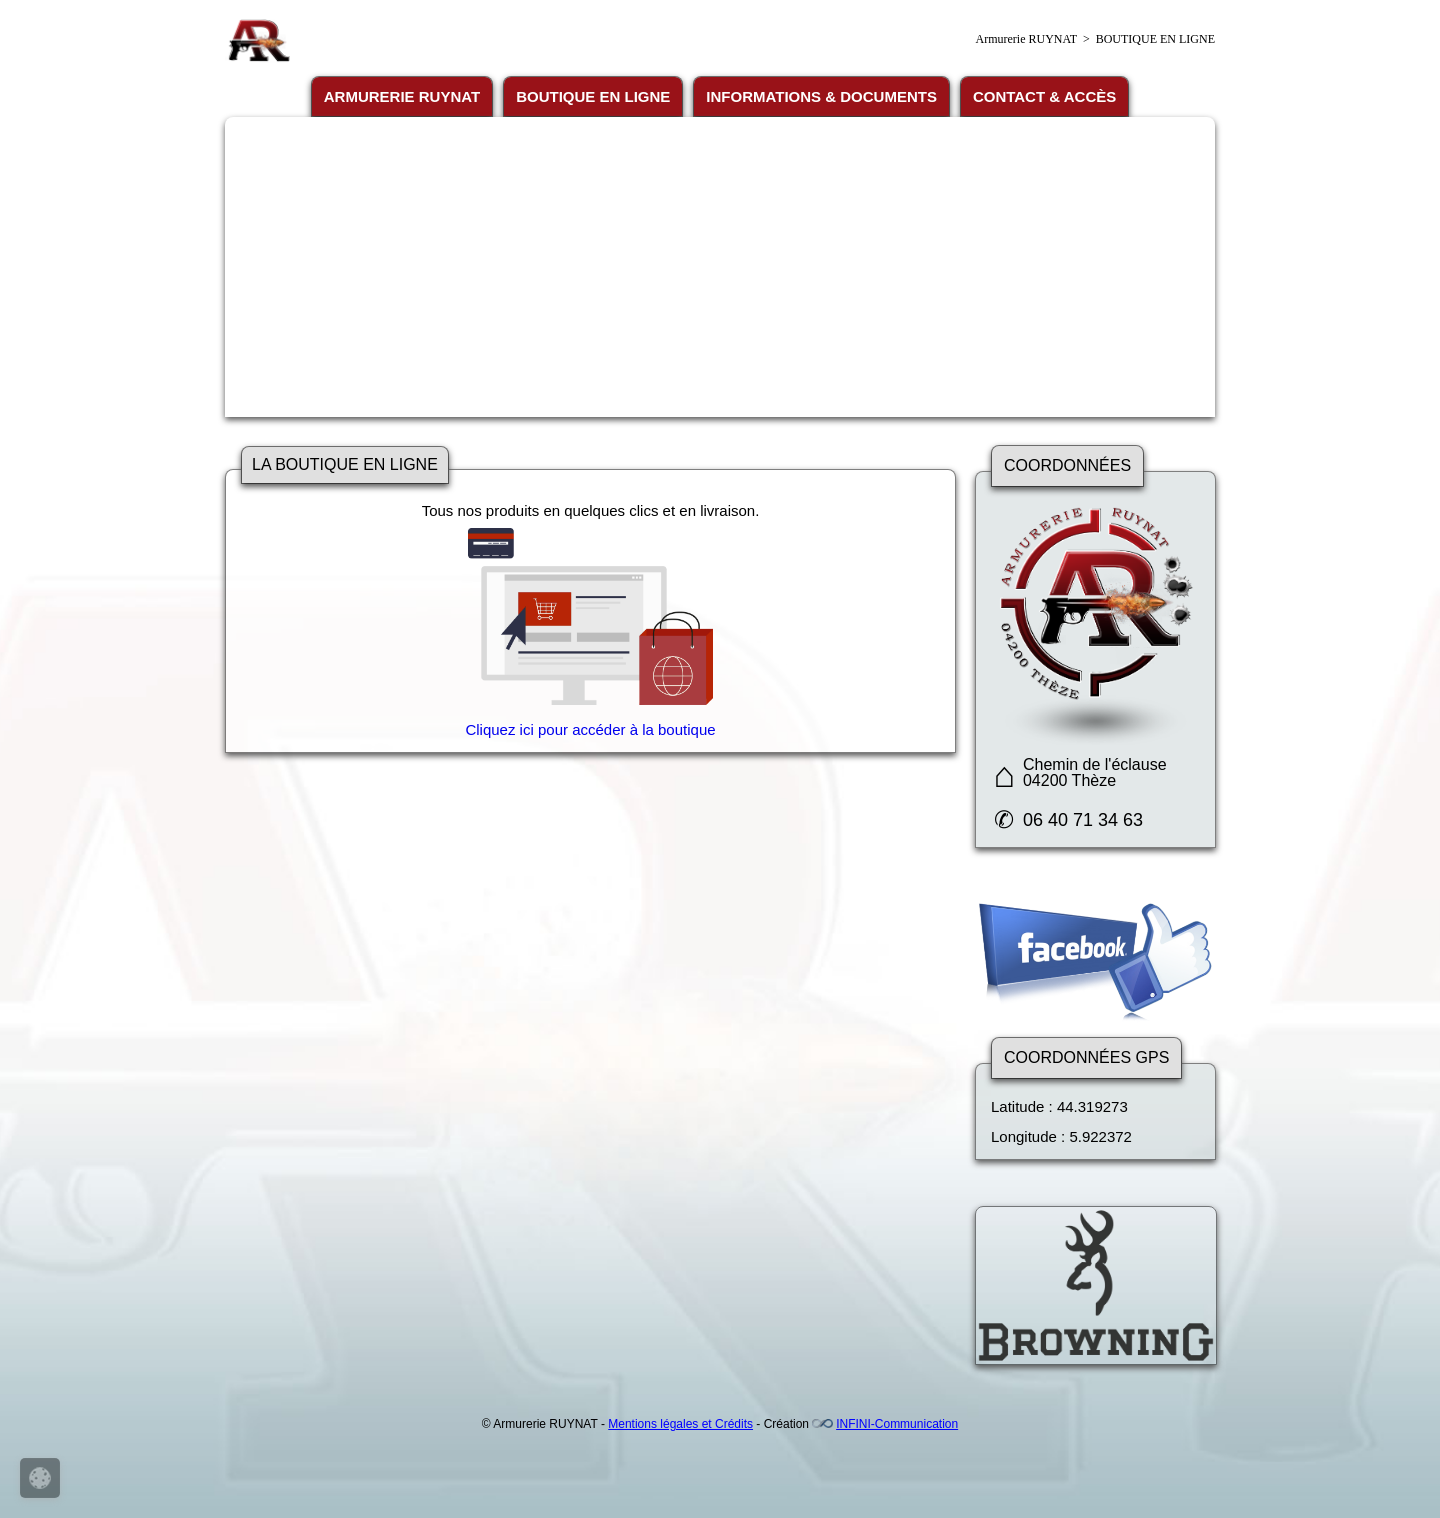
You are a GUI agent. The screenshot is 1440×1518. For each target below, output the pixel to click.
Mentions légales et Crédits (680, 1424)
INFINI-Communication (897, 1424)
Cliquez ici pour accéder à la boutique (590, 729)
